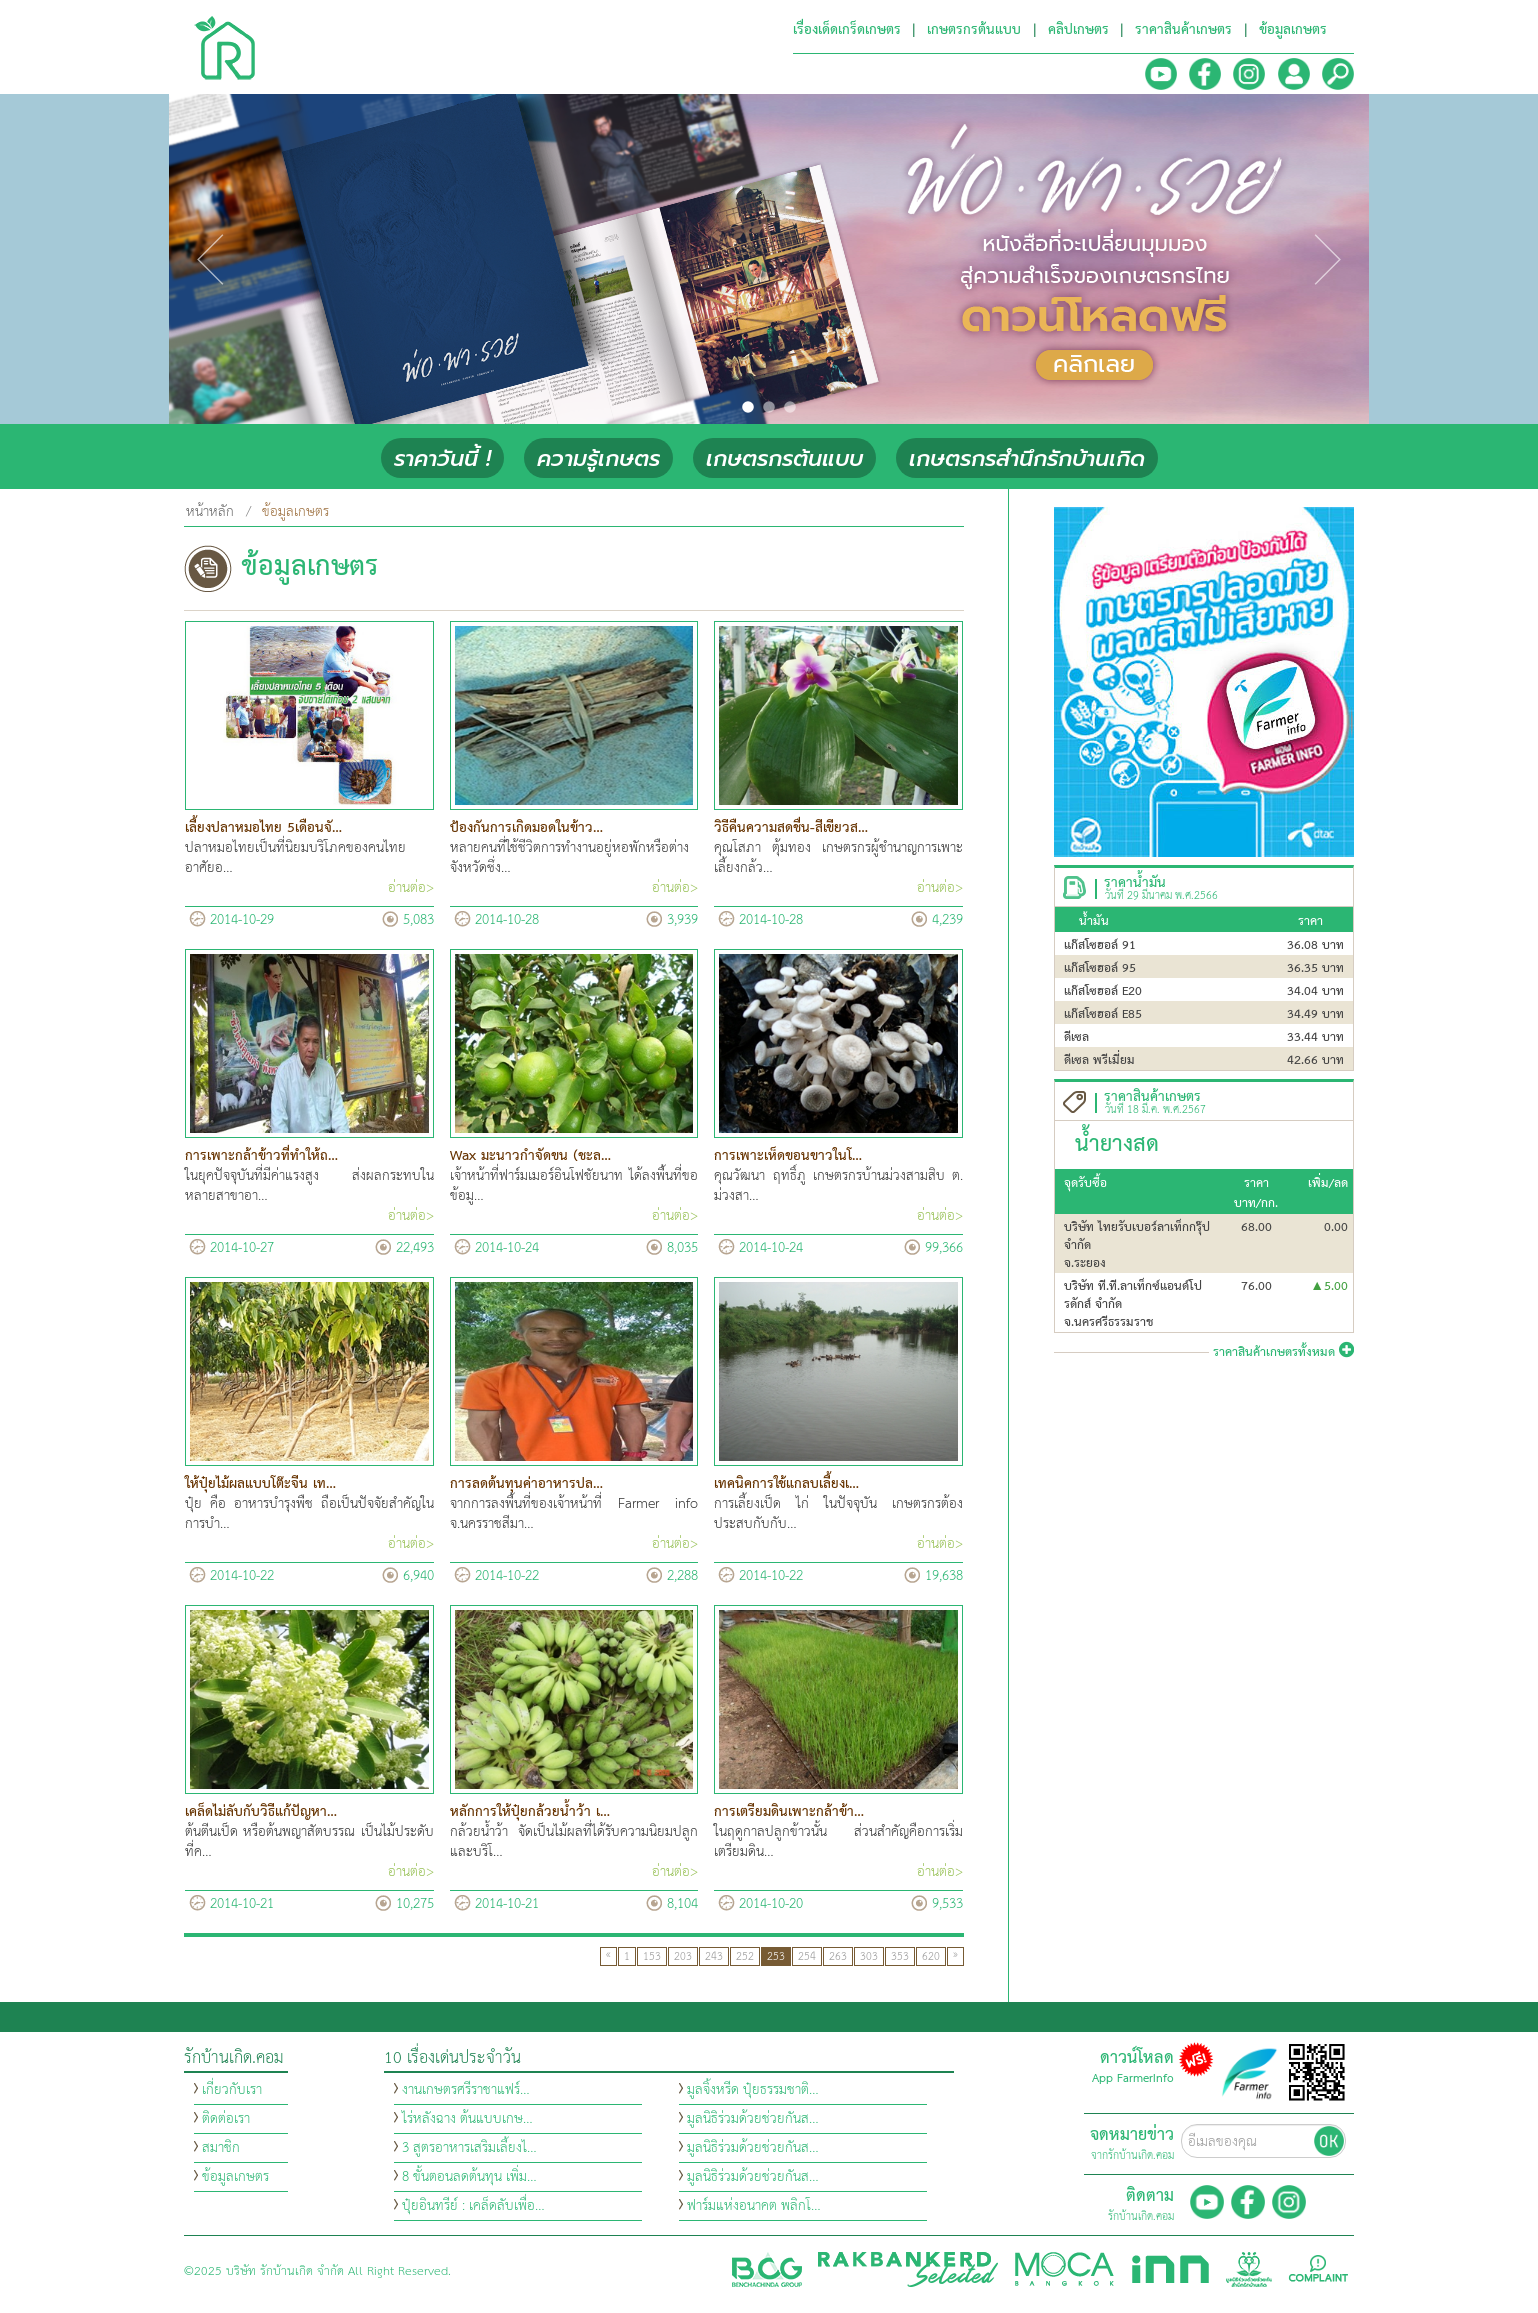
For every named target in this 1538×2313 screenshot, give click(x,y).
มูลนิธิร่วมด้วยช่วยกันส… (753, 2119)
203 (683, 1956)
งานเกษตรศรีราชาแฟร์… (466, 2090)
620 (931, 1956)
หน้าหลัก (210, 512)
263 (838, 1956)
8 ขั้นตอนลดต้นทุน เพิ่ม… (469, 2177)
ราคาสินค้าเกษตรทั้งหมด (1283, 1352)
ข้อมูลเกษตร (235, 2177)
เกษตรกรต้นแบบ (784, 458)
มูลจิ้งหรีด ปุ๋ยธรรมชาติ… (753, 2090)
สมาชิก (221, 2148)
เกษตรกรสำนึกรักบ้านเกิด (1027, 458)
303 (869, 1956)
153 (652, 1956)
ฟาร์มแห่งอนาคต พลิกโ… (754, 2206)
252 (745, 1956)
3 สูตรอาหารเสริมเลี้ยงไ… (469, 2148)
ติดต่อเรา (226, 2119)
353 (900, 1956)
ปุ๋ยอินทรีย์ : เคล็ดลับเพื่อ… (473, 2206)
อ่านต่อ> (411, 888)
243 (714, 1956)
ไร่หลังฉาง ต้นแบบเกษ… (467, 2119)
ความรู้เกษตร (598, 458)
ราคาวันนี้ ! (442, 458)
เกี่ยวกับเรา (232, 2090)
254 (807, 1956)
